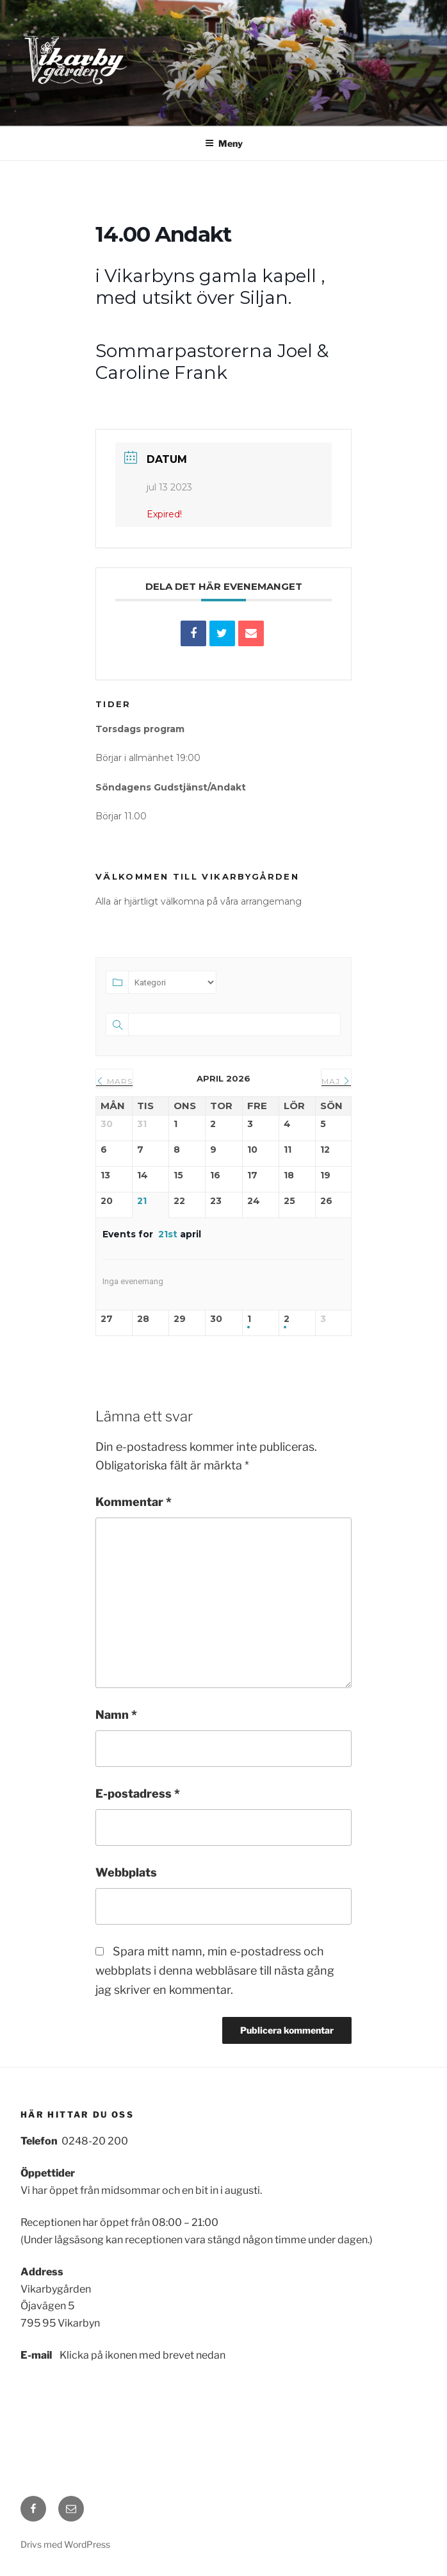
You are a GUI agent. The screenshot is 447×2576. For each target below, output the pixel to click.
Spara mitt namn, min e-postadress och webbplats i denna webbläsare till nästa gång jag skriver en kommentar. (214, 1970)
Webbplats (126, 1872)
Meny (224, 143)
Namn (116, 1714)
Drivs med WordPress (65, 2544)
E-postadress (137, 1793)
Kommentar (133, 1502)
